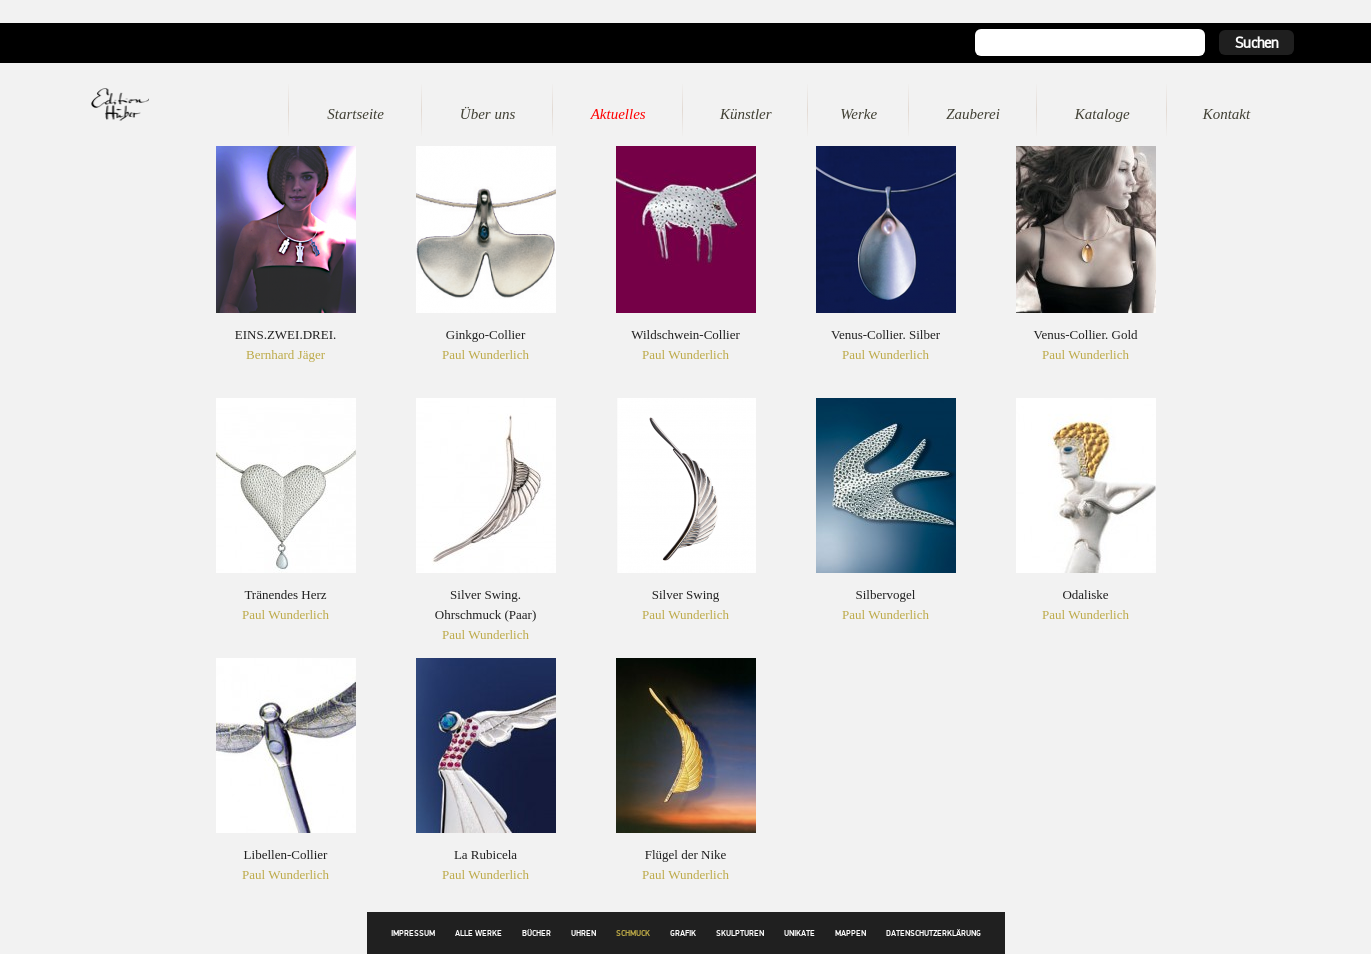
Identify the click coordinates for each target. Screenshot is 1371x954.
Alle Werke (478, 934)
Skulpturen (740, 934)
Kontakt (1227, 114)
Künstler (746, 114)
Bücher (536, 934)
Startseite (355, 114)
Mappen (850, 934)
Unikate (799, 934)
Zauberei (973, 114)
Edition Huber (148, 104)
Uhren (583, 934)
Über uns (487, 114)
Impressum (413, 934)
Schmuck (633, 934)
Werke (858, 114)
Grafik (683, 934)
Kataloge (1102, 114)
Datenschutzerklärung (933, 934)
